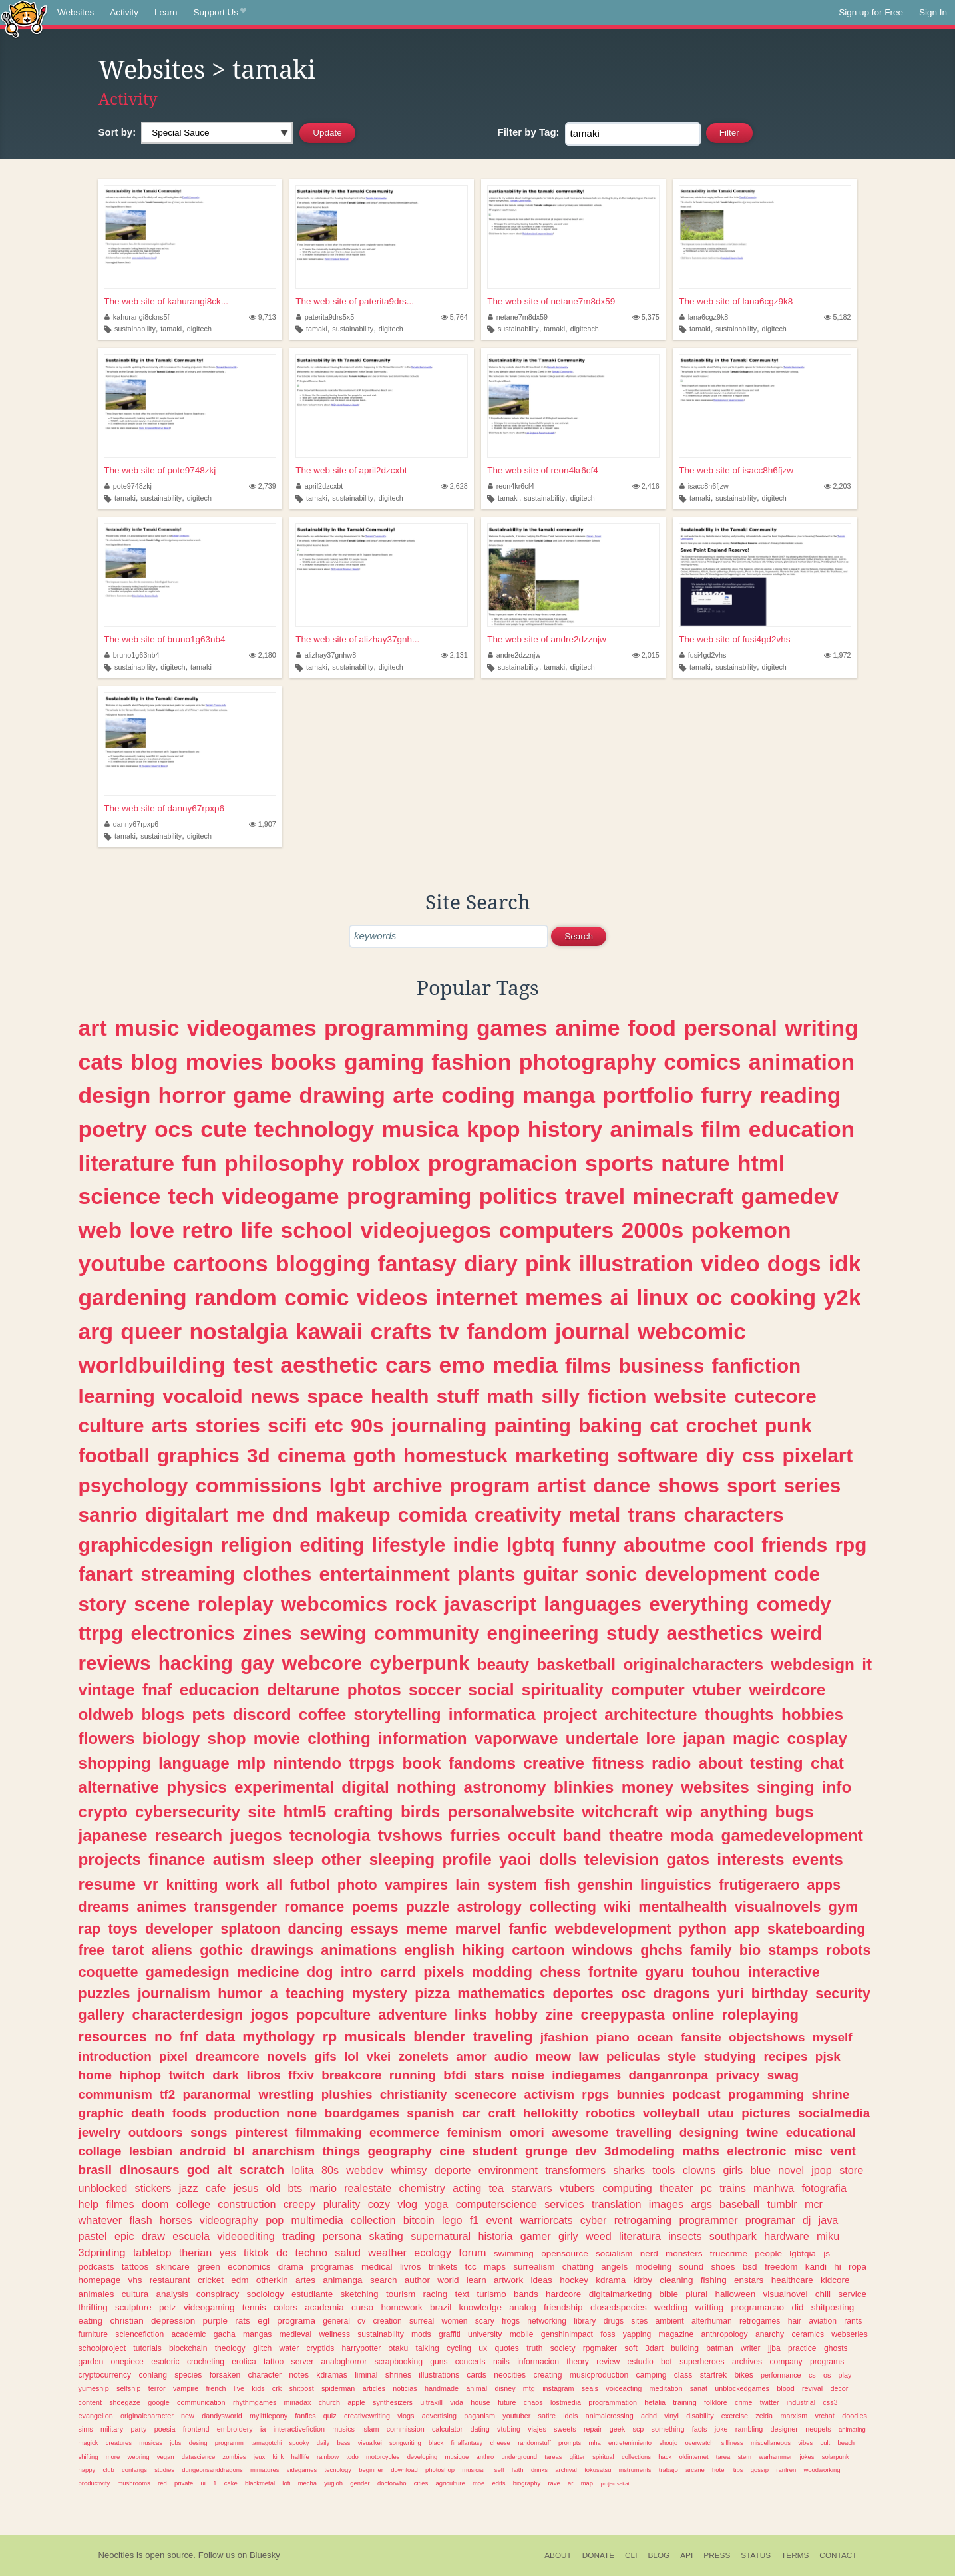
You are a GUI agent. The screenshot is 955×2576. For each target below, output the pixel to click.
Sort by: (117, 132)
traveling (502, 2036)
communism (115, 2094)
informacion (538, 2361)
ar (570, 2483)
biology (171, 1738)
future (507, 2402)
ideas (541, 2280)
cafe (216, 2188)
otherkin (272, 2280)
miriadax (297, 2402)
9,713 (262, 317)
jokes (806, 2456)
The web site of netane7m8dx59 (551, 301)
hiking (483, 1950)
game (262, 1095)
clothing (338, 1738)
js (826, 2253)
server (302, 2361)
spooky (299, 2442)
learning (117, 1396)
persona (342, 2236)
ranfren (786, 2469)
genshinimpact (567, 2334)
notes (299, 2375)
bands (526, 2294)
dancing (315, 1928)
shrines (398, 2375)
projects (110, 1859)
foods (189, 2113)
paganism (479, 2416)
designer (784, 2429)
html (761, 1163)
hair (794, 2321)
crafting (363, 1812)
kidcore (835, 2280)
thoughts (739, 1714)
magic (756, 1738)
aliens (172, 1950)
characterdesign (187, 2014)
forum (472, 2252)
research (188, 1835)
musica (420, 1129)
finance (176, 1859)
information (422, 1738)
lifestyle (409, 1545)
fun (199, 1163)
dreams (104, 1906)
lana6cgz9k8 (703, 317)
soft (631, 2348)
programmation (612, 2402)
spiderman (338, 2388)
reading (800, 1095)
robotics (611, 2113)
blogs (162, 1714)
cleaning (676, 2280)
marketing (562, 1455)
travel (595, 1196)
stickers (153, 2188)
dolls (558, 1859)
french (216, 2388)
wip (679, 1812)
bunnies (641, 2094)
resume (107, 1884)
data (220, 2036)
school (316, 1230)
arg (96, 1331)
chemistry (422, 2188)
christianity (413, 2094)
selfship (128, 2388)
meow (553, 2056)
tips (738, 2469)
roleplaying (760, 2014)
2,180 (262, 655)
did (797, 2307)
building (685, 2348)
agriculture (450, 2483)
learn (476, 2280)
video (730, 1263)
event (499, 2220)
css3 (830, 2402)
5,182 (837, 317)
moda (692, 1835)
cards (476, 2375)
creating (547, 2375)
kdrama (611, 2280)
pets (209, 1714)
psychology (133, 1485)
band (582, 1835)
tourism (400, 2294)
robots (848, 1950)
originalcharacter (147, 2416)
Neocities (116, 2555)
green (208, 2267)
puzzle (428, 1906)
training (684, 2402)
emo (462, 1364)
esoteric (165, 2361)
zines (266, 1633)
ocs (173, 1129)
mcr (814, 2204)
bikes (743, 2375)
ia (263, 2429)
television (621, 1859)
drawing (342, 1095)
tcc (470, 2267)
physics (196, 1787)
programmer (708, 2220)
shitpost (301, 2388)
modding (502, 1972)
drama (290, 2267)
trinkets (443, 2267)
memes (563, 1297)
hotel (718, 2469)
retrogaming (642, 2220)
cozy (379, 2204)
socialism (614, 2253)
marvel (478, 1928)
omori (526, 2132)
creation (387, 2321)
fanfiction (756, 1366)
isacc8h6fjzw (704, 486)
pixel (173, 2056)
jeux (259, 2456)
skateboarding (816, 1928)
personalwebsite (511, 1812)
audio (511, 2056)
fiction (616, 1396)
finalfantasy (466, 2442)
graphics (198, 1455)
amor (471, 2056)
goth (374, 1455)
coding (478, 1095)
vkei (378, 2056)
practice (802, 2348)
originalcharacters (693, 1664)
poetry (113, 1129)
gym (843, 1906)
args (701, 2204)
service (852, 2294)
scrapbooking (399, 2361)
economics (249, 2267)
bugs (794, 1812)
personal (730, 1027)
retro (207, 1230)
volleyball (671, 2113)
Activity (124, 12)
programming (396, 1027)
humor (240, 1993)
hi (837, 2267)
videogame (280, 1196)
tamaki (171, 329)
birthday (779, 1993)
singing (785, 1787)
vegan (165, 2456)
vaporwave (516, 1738)
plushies (347, 2094)
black (436, 2442)
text (462, 2294)
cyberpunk (419, 1663)
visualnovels (778, 1906)
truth (534, 2348)
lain (467, 1884)
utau (720, 2113)
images (666, 2204)
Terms (795, 2555)
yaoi (515, 1859)
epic (124, 2236)
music (147, 1027)
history (565, 1129)
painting (532, 1425)
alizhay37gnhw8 (326, 655)
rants (853, 2321)
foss (607, 2334)
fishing (714, 2280)
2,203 (837, 486)
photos (374, 1690)
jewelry (100, 2132)
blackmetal (260, 2483)
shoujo (668, 2442)
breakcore (351, 2075)
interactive (784, 1972)
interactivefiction (299, 2429)
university (485, 2334)
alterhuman (711, 2321)
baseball (739, 2204)
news (274, 1396)
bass (343, 2442)
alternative (119, 1787)
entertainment (384, 1574)
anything (733, 1812)
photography (587, 1061)
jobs (175, 2442)
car (471, 2113)
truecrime (728, 2253)
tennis (254, 2307)
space (335, 1396)
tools (663, 2170)
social (491, 1690)
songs (209, 2132)
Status (756, 2555)
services (564, 2204)
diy (720, 1455)
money (647, 1787)
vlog (407, 2204)
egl (264, 2321)
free (92, 1950)
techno (311, 2252)
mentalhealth (682, 1906)
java (829, 2220)
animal (476, 2388)
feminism (474, 2132)
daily (323, 2442)
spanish (430, 2113)
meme (426, 1928)
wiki (617, 1906)
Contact (838, 2555)
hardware (786, 2236)
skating (386, 2236)
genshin (605, 1884)
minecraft (682, 1196)
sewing (333, 1633)
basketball (576, 1664)
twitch (186, 2075)
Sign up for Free (871, 12)
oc (709, 1297)
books (303, 1061)
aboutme (665, 1545)
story (103, 1604)
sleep (292, 1859)
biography (526, 2483)
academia (324, 2307)
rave (554, 2483)
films (588, 1366)
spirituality (563, 1690)
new (187, 2416)
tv (449, 1331)
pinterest (261, 2132)
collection (373, 2220)
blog (154, 1061)
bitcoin (419, 2220)
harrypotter (361, 2348)
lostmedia (565, 2402)
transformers (575, 2170)
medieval (296, 2334)
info (837, 1787)
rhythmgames (254, 2402)
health (400, 1396)
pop (275, 2220)
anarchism (283, 2151)
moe (478, 2483)
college (193, 2204)
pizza (432, 1993)
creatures (119, 2442)
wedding (670, 2307)
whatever (100, 2220)
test (253, 1364)
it (867, 1664)
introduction (115, 2056)
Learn (166, 12)
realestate (367, 2188)
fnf (189, 2036)
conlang (152, 2375)
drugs (614, 2321)
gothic (221, 1950)
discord (262, 1714)
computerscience (496, 2204)
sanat (698, 2388)
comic (316, 1297)
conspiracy (218, 2294)
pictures (766, 2113)
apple (356, 2402)
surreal (421, 2321)
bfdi (455, 2075)
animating (852, 2429)
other (341, 1859)
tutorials (147, 2348)
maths (700, 2151)
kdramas (331, 2375)
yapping (637, 2334)
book (421, 1763)
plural (696, 2294)
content (90, 2402)
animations (359, 1950)
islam (370, 2429)
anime (587, 1027)
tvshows (410, 1835)
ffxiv (301, 2075)
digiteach (584, 329)
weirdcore (787, 1690)
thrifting (93, 2307)
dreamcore (227, 2056)
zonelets (423, 2056)
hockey (574, 2280)
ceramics (807, 2334)
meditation (666, 2388)
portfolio (647, 1095)
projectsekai (614, 2484)
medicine (268, 1972)
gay (257, 1663)
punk (788, 1425)
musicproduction (599, 2375)
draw (153, 2236)
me (250, 1515)
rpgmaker (600, 2348)
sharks (629, 2170)
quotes (506, 2348)
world (448, 2280)
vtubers (577, 2188)
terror (157, 2388)
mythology (278, 2036)
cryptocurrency (105, 2375)
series (812, 1485)
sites (639, 2321)
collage (100, 2151)
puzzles (104, 1993)
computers (556, 1230)
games (512, 1027)
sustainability (135, 329)
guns (438, 2361)
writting (709, 2307)
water (289, 2348)
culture (111, 1425)
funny (589, 1545)
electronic (756, 2151)
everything (699, 1604)
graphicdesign (146, 1545)
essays (375, 1928)
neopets (818, 2429)
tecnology (338, 2469)
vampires (416, 1884)
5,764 (454, 317)
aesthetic (328, 1364)
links (471, 2014)
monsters (684, 2253)
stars (489, 2075)
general (336, 2321)
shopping (115, 1763)
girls (733, 2170)
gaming (384, 1061)
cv (361, 2321)
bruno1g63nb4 (131, 655)
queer (151, 1331)
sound (691, 2267)
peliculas (633, 2056)
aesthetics (714, 1633)
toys (122, 1928)
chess (560, 1972)
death (147, 2113)
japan (704, 1738)
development (705, 1574)
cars (408, 1364)
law (588, 2056)
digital (365, 1787)
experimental (284, 1787)
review (608, 2361)
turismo (491, 2294)
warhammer (775, 2456)
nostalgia (238, 1331)
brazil (440, 2307)
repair (593, 2429)
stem (744, 2456)
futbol (310, 1884)
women (454, 2321)
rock (416, 1604)
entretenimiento (630, 2442)
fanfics (305, 2416)
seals (590, 2388)
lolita (302, 2170)
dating (479, 2429)
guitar (550, 1574)
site (262, 1812)
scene (162, 1604)
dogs (794, 1263)
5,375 (646, 317)
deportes (583, 1993)
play (845, 2375)
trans (652, 1515)
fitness (618, 1763)
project (570, 1714)
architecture (650, 1714)
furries (475, 1835)
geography (400, 2151)
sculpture (133, 2307)
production (247, 2113)
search (383, 2280)
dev (586, 2151)
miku (828, 2236)
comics (702, 1061)
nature (695, 1163)
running (412, 2075)
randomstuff (534, 2442)
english (430, 1950)
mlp (251, 1763)
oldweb (106, 1714)
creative (553, 1763)
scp (638, 2429)
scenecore (485, 2094)
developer (179, 1928)
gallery (102, 2014)
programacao (758, 2307)
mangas (257, 2334)
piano (612, 2037)
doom (155, 2204)
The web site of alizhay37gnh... (357, 639)
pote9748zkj (128, 486)
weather (387, 2252)
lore (660, 1738)
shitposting (833, 2307)
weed (599, 2236)
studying (729, 2056)
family (710, 1950)
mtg (529, 2388)
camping (651, 2375)
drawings (281, 1950)
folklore (715, 2402)
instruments (635, 2469)
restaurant (170, 2280)
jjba (774, 2348)
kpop (493, 1129)
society (563, 2348)
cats (101, 1061)
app (746, 1928)
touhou (715, 1972)
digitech (199, 329)
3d (258, 1455)
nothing (426, 1787)
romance (314, 1906)
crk (277, 2388)
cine (452, 2151)
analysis (172, 2294)
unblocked (103, 2188)
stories (227, 1425)
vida (456, 2402)
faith (518, 2469)
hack (664, 2456)
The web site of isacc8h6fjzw (736, 470)
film (721, 1129)
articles (374, 2388)
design (115, 1095)
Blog (658, 2555)
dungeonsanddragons (212, 2469)
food (652, 1027)
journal (592, 1331)
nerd (649, 2253)
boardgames (362, 2113)
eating (91, 2321)
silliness (732, 2442)
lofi (286, 2483)
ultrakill (431, 2402)
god (198, 2170)
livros (410, 2267)
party (138, 2429)
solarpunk (835, 2456)
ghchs (661, 1950)
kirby (642, 2280)
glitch (262, 2348)
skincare (173, 2267)
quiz (330, 2416)
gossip (760, 2469)
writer (751, 2348)
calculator (447, 2429)
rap (90, 1928)
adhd (649, 2416)
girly (568, 2236)
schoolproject (102, 2348)
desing (198, 2442)
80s (330, 2170)
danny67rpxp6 (131, 824)
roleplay (236, 1604)
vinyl (671, 2416)
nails (501, 2361)
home (95, 2075)
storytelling (397, 1714)
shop (227, 1738)
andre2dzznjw (514, 655)
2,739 (262, 486)
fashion (471, 1061)
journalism (174, 1993)
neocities (510, 2375)
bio (750, 1950)
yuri (730, 1993)
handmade (442, 2388)
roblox (385, 1163)
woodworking (822, 2469)
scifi (287, 1425)
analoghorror (344, 2361)
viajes (537, 2429)
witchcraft (620, 1812)
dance (621, 1485)
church (329, 2402)
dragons (681, 1993)
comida (432, 1515)
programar (770, 2220)
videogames (252, 1027)
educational (821, 2132)
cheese (500, 2442)
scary (484, 2321)
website (690, 1396)
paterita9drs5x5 (325, 317)
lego (452, 2220)
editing (331, 1545)
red (162, 2483)
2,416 (646, 486)
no (163, 2036)
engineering (542, 1633)
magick (88, 2442)
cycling (459, 2348)
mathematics (501, 1993)
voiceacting (624, 2388)
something (668, 2429)
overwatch (699, 2442)
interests (750, 1859)
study (632, 1633)
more (113, 2456)
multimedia (317, 2220)
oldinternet (694, 2456)
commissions (259, 1485)
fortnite (613, 1972)
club (108, 2469)
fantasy (417, 1263)
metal (595, 1515)
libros (263, 2075)
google (158, 2402)
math (510, 1396)
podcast (696, 2094)
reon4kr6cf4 (511, 486)
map (587, 2483)
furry (726, 1095)
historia (495, 2236)
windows (602, 1950)
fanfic (528, 1928)
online (693, 2014)
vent (843, 2151)
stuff (458, 1396)
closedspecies (618, 2307)
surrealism (533, 2267)
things (342, 2151)
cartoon (538, 1950)
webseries (849, 2334)
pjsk (828, 2056)
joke (721, 2429)
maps (495, 2267)
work (242, 1884)
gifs (325, 2056)
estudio (641, 2361)
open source (169, 2555)
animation (802, 1061)
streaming (187, 1574)
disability (699, 2416)
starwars (531, 2188)
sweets (565, 2429)
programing (409, 1196)
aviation (823, 2321)
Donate (598, 2555)
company (785, 2361)
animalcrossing (610, 2416)
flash (140, 2220)
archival (566, 2469)
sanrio (108, 1515)
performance (781, 2375)
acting (467, 2188)
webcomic (692, 1331)
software (657, 1455)
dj (807, 2220)
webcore (322, 1663)
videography (229, 2220)
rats (242, 2321)
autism (239, 1859)
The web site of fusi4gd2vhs (734, 639)
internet (476, 1297)
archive (407, 1485)
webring (138, 2456)
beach (846, 2442)
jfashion (564, 2037)
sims (86, 2429)
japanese (113, 1835)
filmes (120, 2204)
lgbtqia (802, 2253)
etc (329, 1425)
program (490, 1485)
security (842, 1993)
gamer (535, 2236)
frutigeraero (759, 1884)
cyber (593, 2220)
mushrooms (134, 2483)
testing (776, 1763)
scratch (262, 2170)
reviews (115, 1663)
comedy (794, 1604)
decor (839, 2388)
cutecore (775, 1396)
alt (225, 2170)
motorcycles (382, 2456)
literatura (640, 2236)
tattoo (274, 2361)
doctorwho (392, 2483)
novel (791, 2170)
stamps (793, 1950)
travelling (643, 2132)
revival (812, 2388)
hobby (516, 2014)
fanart (106, 1574)
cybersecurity (187, 1812)
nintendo (307, 1763)
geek (617, 2429)
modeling (653, 2267)
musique (457, 2456)
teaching (315, 1993)
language (194, 1763)
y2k (841, 1297)
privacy (737, 2075)
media (525, 1364)
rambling (749, 2429)
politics (518, 1196)
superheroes (702, 2361)
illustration (636, 1263)
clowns (699, 2170)
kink (278, 2456)
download (404, 2469)
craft (502, 2113)
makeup (352, 1515)
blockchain (188, 2348)
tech (191, 1196)
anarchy (769, 2334)
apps (824, 1884)
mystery (379, 1993)
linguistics (675, 1884)
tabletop (152, 2252)
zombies (234, 2456)
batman (719, 2348)
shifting (88, 2456)
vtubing (508, 2429)
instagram (558, 2388)
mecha (307, 2483)
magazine (676, 2334)
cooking (773, 1297)
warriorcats (546, 2220)
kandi (816, 2267)
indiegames (586, 2075)
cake (231, 2483)
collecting (562, 1906)
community (426, 1633)
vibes (805, 2442)
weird (797, 1633)
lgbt (347, 1485)
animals (652, 1129)
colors (285, 2307)
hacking (195, 1663)
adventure (412, 2014)
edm (239, 2280)
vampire (185, 2388)
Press (716, 2555)
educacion (220, 1690)
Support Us (220, 12)
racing (435, 2294)
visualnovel (785, 2294)
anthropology (724, 2334)
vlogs (405, 2416)
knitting (192, 1884)
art (93, 1027)
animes (161, 1906)
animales (96, 2294)
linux (662, 1297)
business (662, 1366)
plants (486, 1574)
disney (504, 2388)
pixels (443, 1972)
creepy (300, 2204)
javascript (490, 1604)
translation (617, 2204)
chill (823, 2294)
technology (314, 1129)
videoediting (245, 2236)
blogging (323, 1263)
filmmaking (328, 2132)
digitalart (186, 1515)
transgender (235, 1906)
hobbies (812, 1714)
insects (684, 2236)
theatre (636, 1835)
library (585, 2321)
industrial (801, 2402)
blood (785, 2388)
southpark (733, 2236)
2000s (652, 1230)
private (183, 2483)
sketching (360, 2294)
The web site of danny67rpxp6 (164, 808)
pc (706, 2188)
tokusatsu (597, 2469)
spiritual (603, 2456)
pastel (93, 2236)
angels (614, 2267)
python (703, 1928)
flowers (107, 1738)
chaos (533, 2402)
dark (225, 2075)
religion (256, 1545)
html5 (304, 1812)
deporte (453, 2170)
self (499, 2469)
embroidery (235, 2429)
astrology (489, 1906)
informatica (492, 1714)
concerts (470, 2361)
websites (715, 1787)
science (120, 1196)
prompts (569, 2442)
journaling (438, 1425)
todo (352, 2456)
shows (688, 1485)
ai (619, 1297)
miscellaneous (771, 2442)
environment (508, 2170)
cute (223, 1129)
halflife (300, 2456)
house (480, 2402)
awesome (580, 2132)
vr (150, 1884)
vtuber (716, 1690)
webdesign (813, 1664)
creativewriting (367, 2416)
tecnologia (330, 1835)
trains (732, 2188)
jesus (246, 2188)
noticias (405, 2388)
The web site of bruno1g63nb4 (164, 639)
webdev (364, 2170)
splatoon (250, 1928)
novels (287, 2056)
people (768, 2253)
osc (633, 1993)
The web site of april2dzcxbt (351, 470)
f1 (474, 2220)
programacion (503, 1163)
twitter (769, 2402)
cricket (211, 2280)
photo (357, 1884)
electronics (182, 1633)
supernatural (441, 2236)
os (827, 2375)
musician (474, 2469)
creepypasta (622, 2014)
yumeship (94, 2388)
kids (258, 2388)
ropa (857, 2267)
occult (532, 1835)
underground (520, 2456)
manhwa (773, 2188)
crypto (103, 1812)
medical (377, 2267)
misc (808, 2151)
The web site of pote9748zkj (160, 470)
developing (422, 2456)
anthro (485, 2456)
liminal (366, 2375)
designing (709, 2132)
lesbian (150, 2151)
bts (295, 2188)
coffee (323, 1714)
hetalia (655, 2402)
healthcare (792, 2280)
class (683, 2375)
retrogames (759, 2321)
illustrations (439, 2375)
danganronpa (668, 2075)
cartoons (220, 1263)
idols (570, 2416)
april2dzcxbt (319, 486)
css (758, 1455)
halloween (735, 2294)
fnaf (157, 1690)
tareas (553, 2456)
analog (522, 2307)
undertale (602, 1738)
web (100, 1230)
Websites (75, 12)
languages (593, 1604)
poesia (165, 2429)
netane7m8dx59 (518, 317)
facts (699, 2429)
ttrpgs (372, 1763)
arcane (695, 2469)
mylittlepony (268, 2416)
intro (357, 1972)
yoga (436, 2204)
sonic (612, 1574)
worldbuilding (152, 1364)
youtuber (516, 2416)
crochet (721, 1425)
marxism (793, 2416)
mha (594, 2442)
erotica (244, 2361)
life (256, 1230)
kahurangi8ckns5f (136, 317)
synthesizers (393, 2402)
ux (482, 2348)
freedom (781, 2267)
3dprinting (102, 2252)
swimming (514, 2253)
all (274, 1884)
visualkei (370, 2442)
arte (413, 1095)
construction (247, 2204)
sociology (265, 2294)
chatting (578, 2267)
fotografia (824, 2188)
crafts (400, 1331)
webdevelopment (612, 1928)
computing (627, 2188)
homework (401, 2307)
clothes (276, 1574)
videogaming (209, 2307)
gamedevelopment (792, 1835)
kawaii (329, 1331)
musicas (150, 2442)
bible (668, 2294)
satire (547, 2416)
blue (760, 2170)
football (114, 1455)
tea (496, 2188)
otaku (399, 2348)
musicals (374, 2036)
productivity (94, 2483)
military (111, 2429)
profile (466, 1859)
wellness (334, 2334)
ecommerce (404, 2132)
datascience (198, 2456)
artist (561, 1485)
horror (192, 1095)
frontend (196, 2429)
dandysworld (222, 2416)
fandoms (482, 1763)
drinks (539, 2469)
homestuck (455, 1455)
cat (664, 1425)
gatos (687, 1859)
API (686, 2555)
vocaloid (202, 1396)
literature (126, 1163)
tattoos (135, 2267)
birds (420, 1812)
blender (439, 2036)
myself (833, 2037)
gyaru (664, 1972)
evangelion (96, 2416)
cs (812, 2375)
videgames (302, 2469)
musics (343, 2429)
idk (845, 1263)
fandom (507, 1331)
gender (359, 2483)
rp (330, 2036)
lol (351, 2056)
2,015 (646, 655)
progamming (766, 2094)
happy (87, 2469)
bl (239, 2151)
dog (320, 1972)
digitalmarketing (620, 2294)
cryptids (320, 2348)
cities (421, 2483)
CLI (631, 2555)
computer (648, 1690)
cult (825, 2442)
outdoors (155, 2132)
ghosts (836, 2348)
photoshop (440, 2469)
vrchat (824, 2416)
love (151, 1230)
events (817, 1859)
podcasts (96, 2267)
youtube (122, 1263)
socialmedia (834, 2113)
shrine (831, 2094)
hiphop (140, 2075)
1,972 (837, 655)
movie (277, 1738)
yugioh (333, 2483)
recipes (785, 2056)
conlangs (134, 2469)
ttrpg (101, 1633)
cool (733, 1545)
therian (195, 2252)
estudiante (312, 2294)
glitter (577, 2456)
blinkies (584, 1787)
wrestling (286, 2094)
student (494, 2151)
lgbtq (530, 1545)
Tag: (529, 132)
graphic (101, 2113)
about (721, 1763)
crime (743, 2402)
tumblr (782, 2204)
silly (560, 1396)
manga (558, 1095)
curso (362, 2307)
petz (167, 2307)
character (265, 2375)
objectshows (767, 2037)
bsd (750, 2267)
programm (229, 2442)
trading (298, 2236)
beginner (371, 2469)
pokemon (741, 1230)
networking (546, 2321)
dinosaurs (149, 2170)
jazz (188, 2188)
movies (224, 1061)
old (273, 2188)
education (802, 1129)
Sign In (933, 12)
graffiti (450, 2334)
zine (559, 2014)
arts (170, 1425)
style (682, 2056)
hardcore (563, 2294)
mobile (522, 2334)
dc (281, 2252)
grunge (546, 2151)
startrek (713, 2375)
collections (636, 2456)
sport (751, 1485)
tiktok (256, 2252)
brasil (95, 2170)
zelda (764, 2416)
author (417, 2280)
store (851, 2170)
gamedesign (188, 1972)
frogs (511, 2321)
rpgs (595, 2094)
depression (173, 2321)
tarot (128, 1950)
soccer (435, 1690)
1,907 (262, 824)
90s (367, 1425)
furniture (93, 2334)
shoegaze (124, 2402)
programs (827, 2361)
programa (296, 2321)
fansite (701, 2037)
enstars (748, 2280)
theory (577, 2361)
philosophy (284, 1163)
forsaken (225, 2375)
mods (421, 2334)
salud (348, 2252)
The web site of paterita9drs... (354, 301)
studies (164, 2469)
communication (201, 2402)
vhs (135, 2280)
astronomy (504, 1787)
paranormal (216, 2094)
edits (499, 2483)
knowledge (480, 2307)
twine (762, 2132)
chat (827, 1763)
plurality (342, 2204)
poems (375, 1906)
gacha (225, 2334)
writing (822, 1027)
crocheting (205, 2361)
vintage (107, 1690)
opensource (564, 2253)
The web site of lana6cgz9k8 (736, 301)
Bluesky (265, 2555)
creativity (518, 1515)
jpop (821, 2170)
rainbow (328, 2456)
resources (113, 2036)
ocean (655, 2037)
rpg (851, 1545)
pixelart (818, 1455)
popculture (333, 2014)
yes (228, 2252)
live (239, 2388)
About (558, 2555)
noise (528, 2075)
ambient (670, 2321)
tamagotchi (266, 2442)
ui (203, 2483)
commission (406, 2429)
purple (215, 2321)
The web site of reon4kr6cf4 (542, 470)
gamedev (790, 1196)
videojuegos (425, 1230)
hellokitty (550, 2113)
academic (188, 2334)
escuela (191, 2236)
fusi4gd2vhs (702, 655)
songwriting (405, 2442)
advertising (439, 2416)
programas (332, 2267)
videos (392, 1297)
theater (676, 2188)
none (302, 2113)
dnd (290, 1515)
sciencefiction (139, 2334)
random (235, 1297)
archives (747, 2361)
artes (305, 2280)
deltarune (303, 1690)
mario (322, 2188)
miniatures (265, 2469)
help (89, 2204)
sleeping (402, 1859)
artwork (508, 2280)
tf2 (167, 2094)
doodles (854, 2416)
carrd (398, 1972)
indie (476, 1545)
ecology (432, 2252)
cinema (311, 1455)
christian (127, 2321)
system (512, 1884)
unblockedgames (742, 2388)
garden (91, 2361)
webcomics (334, 1604)
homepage (100, 2280)
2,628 (454, 486)
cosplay (817, 1738)
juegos (256, 1835)
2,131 (454, 655)
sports (619, 1163)
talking (427, 2348)
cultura (135, 2294)
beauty (503, 1664)
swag (783, 2075)
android (203, 2151)
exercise (734, 2416)
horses (176, 2220)
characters (733, 1515)
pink (548, 1263)
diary (491, 1263)
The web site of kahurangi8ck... (166, 301)
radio (671, 1763)
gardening (133, 1297)
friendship (563, 2307)
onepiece (127, 2361)
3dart (654, 2348)
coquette (108, 1972)
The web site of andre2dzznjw (546, 639)
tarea (723, 2456)
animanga (342, 2280)
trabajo (668, 2469)
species (188, 2375)
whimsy (409, 2170)
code (797, 1574)
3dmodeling (639, 2151)
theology (230, 2348)
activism (549, 2094)
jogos (269, 2014)
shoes (723, 2267)
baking (610, 1425)
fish (557, 1884)
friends (794, 1545)
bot (666, 2361)
